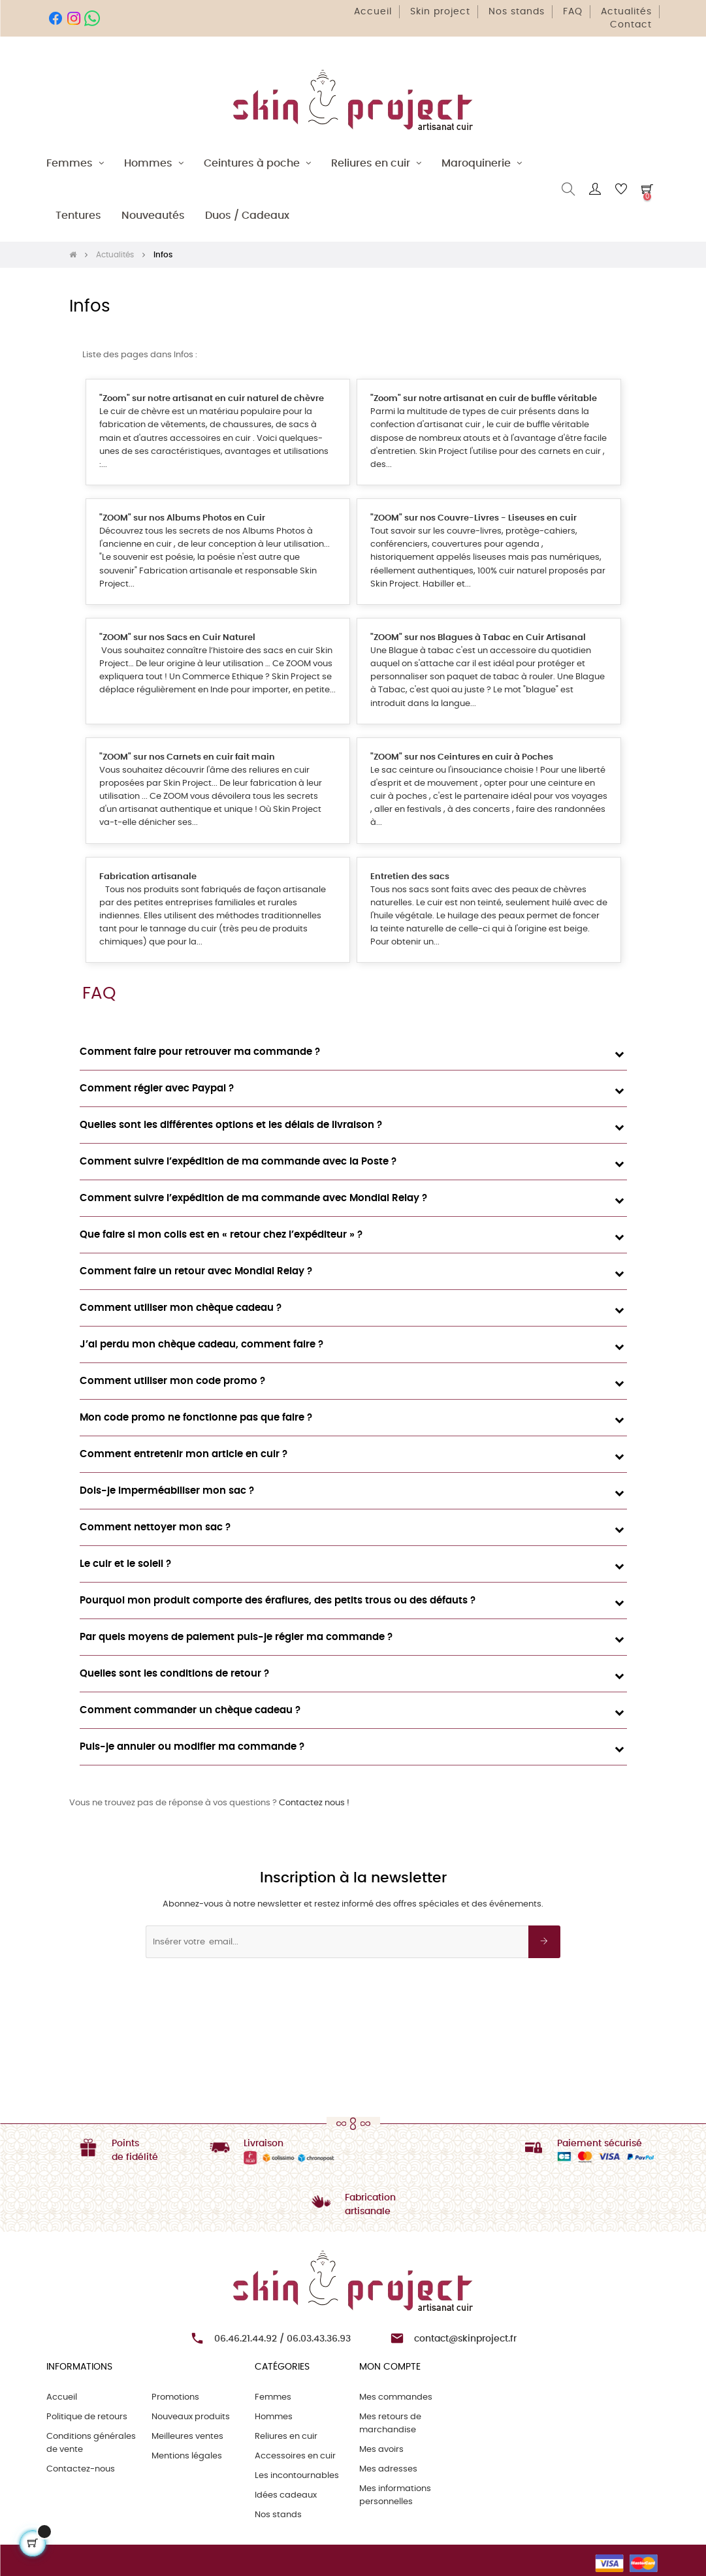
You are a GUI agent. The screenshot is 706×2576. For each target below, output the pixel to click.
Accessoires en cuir (295, 2456)
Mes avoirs (381, 2449)
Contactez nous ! (314, 1803)
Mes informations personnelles (395, 2495)
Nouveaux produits (191, 2417)
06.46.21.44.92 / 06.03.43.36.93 (282, 2338)
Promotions (175, 2397)
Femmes (273, 2397)
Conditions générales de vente (91, 2443)
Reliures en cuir (286, 2436)
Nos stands (278, 2515)
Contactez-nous (80, 2469)
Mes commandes (395, 2397)
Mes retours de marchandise (390, 2423)
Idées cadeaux (286, 2495)
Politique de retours (86, 2417)
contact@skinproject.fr (465, 2338)
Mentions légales (187, 2456)
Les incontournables (297, 2475)
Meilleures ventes (187, 2436)
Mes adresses (388, 2469)
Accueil (61, 2397)
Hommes (274, 2417)
